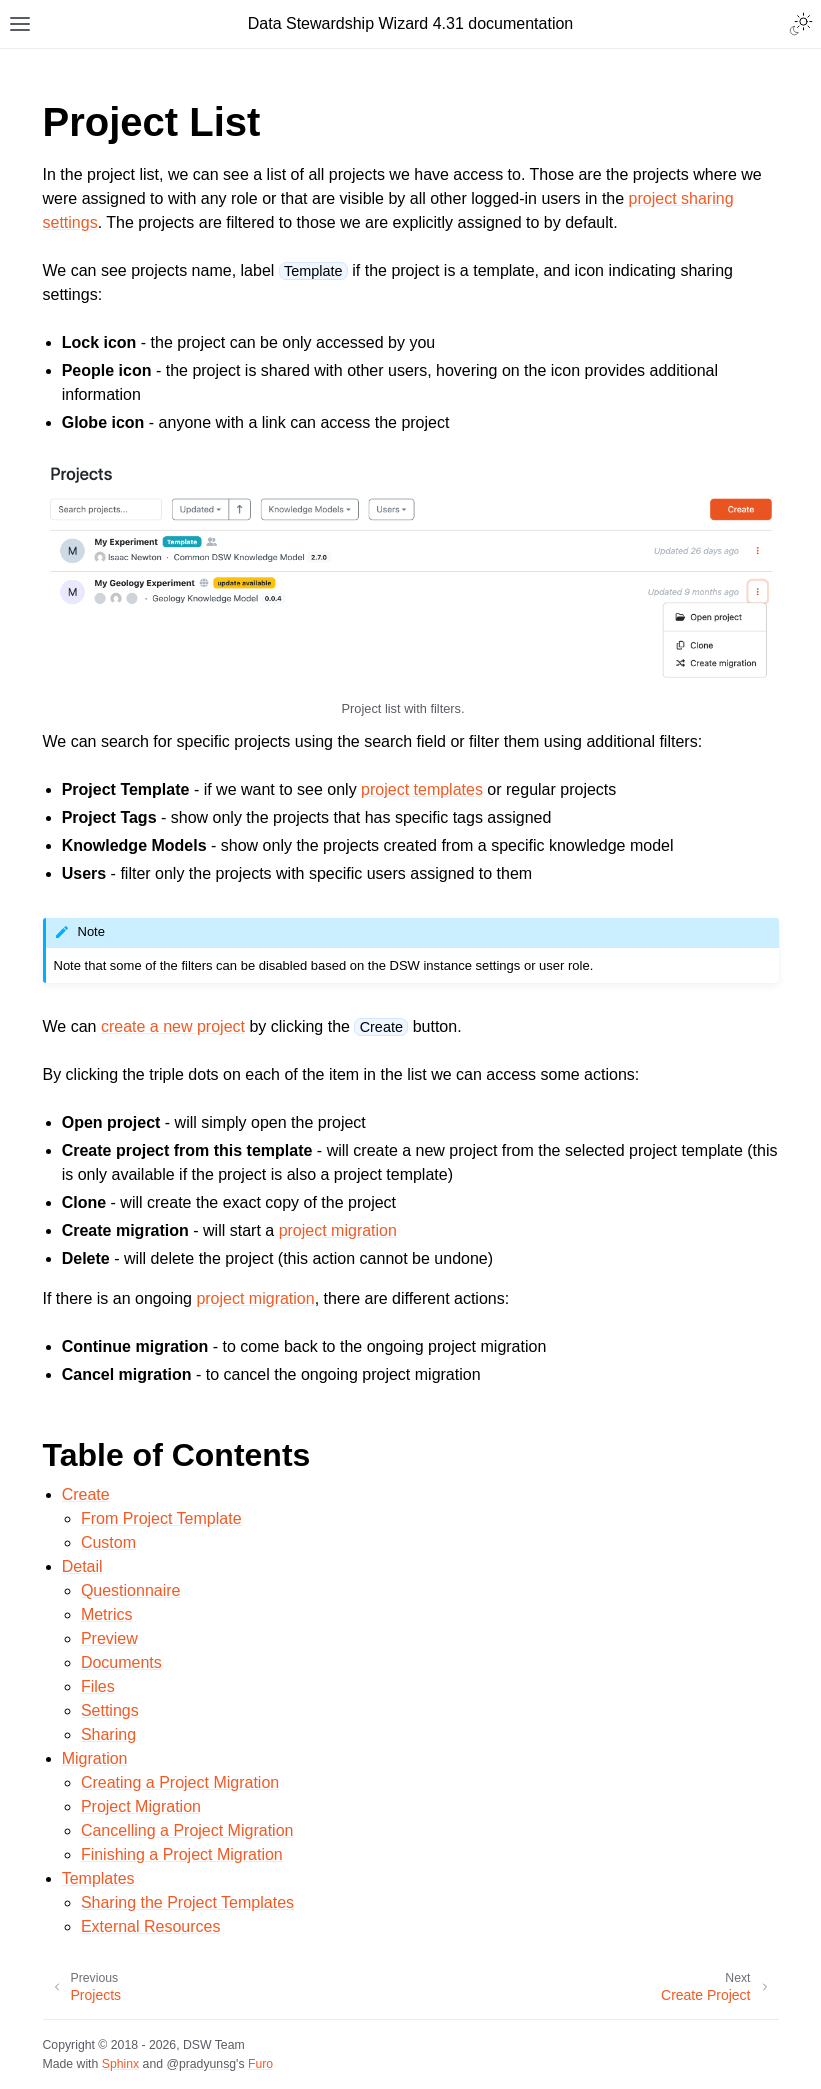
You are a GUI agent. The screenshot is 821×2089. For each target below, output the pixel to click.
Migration (95, 1758)
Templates (98, 1878)
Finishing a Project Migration (182, 1854)
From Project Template (161, 1518)
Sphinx (120, 2064)
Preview (109, 1638)
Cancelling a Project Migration (187, 1830)
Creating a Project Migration (180, 1782)
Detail (82, 1566)
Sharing (108, 1734)
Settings (110, 1710)
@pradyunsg (201, 2064)
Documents (121, 1662)
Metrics (107, 1614)
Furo (260, 2064)
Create (86, 1494)
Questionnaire (131, 1590)
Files (98, 1686)
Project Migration (141, 1806)
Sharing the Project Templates (187, 1902)
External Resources (151, 1926)
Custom (108, 1542)
